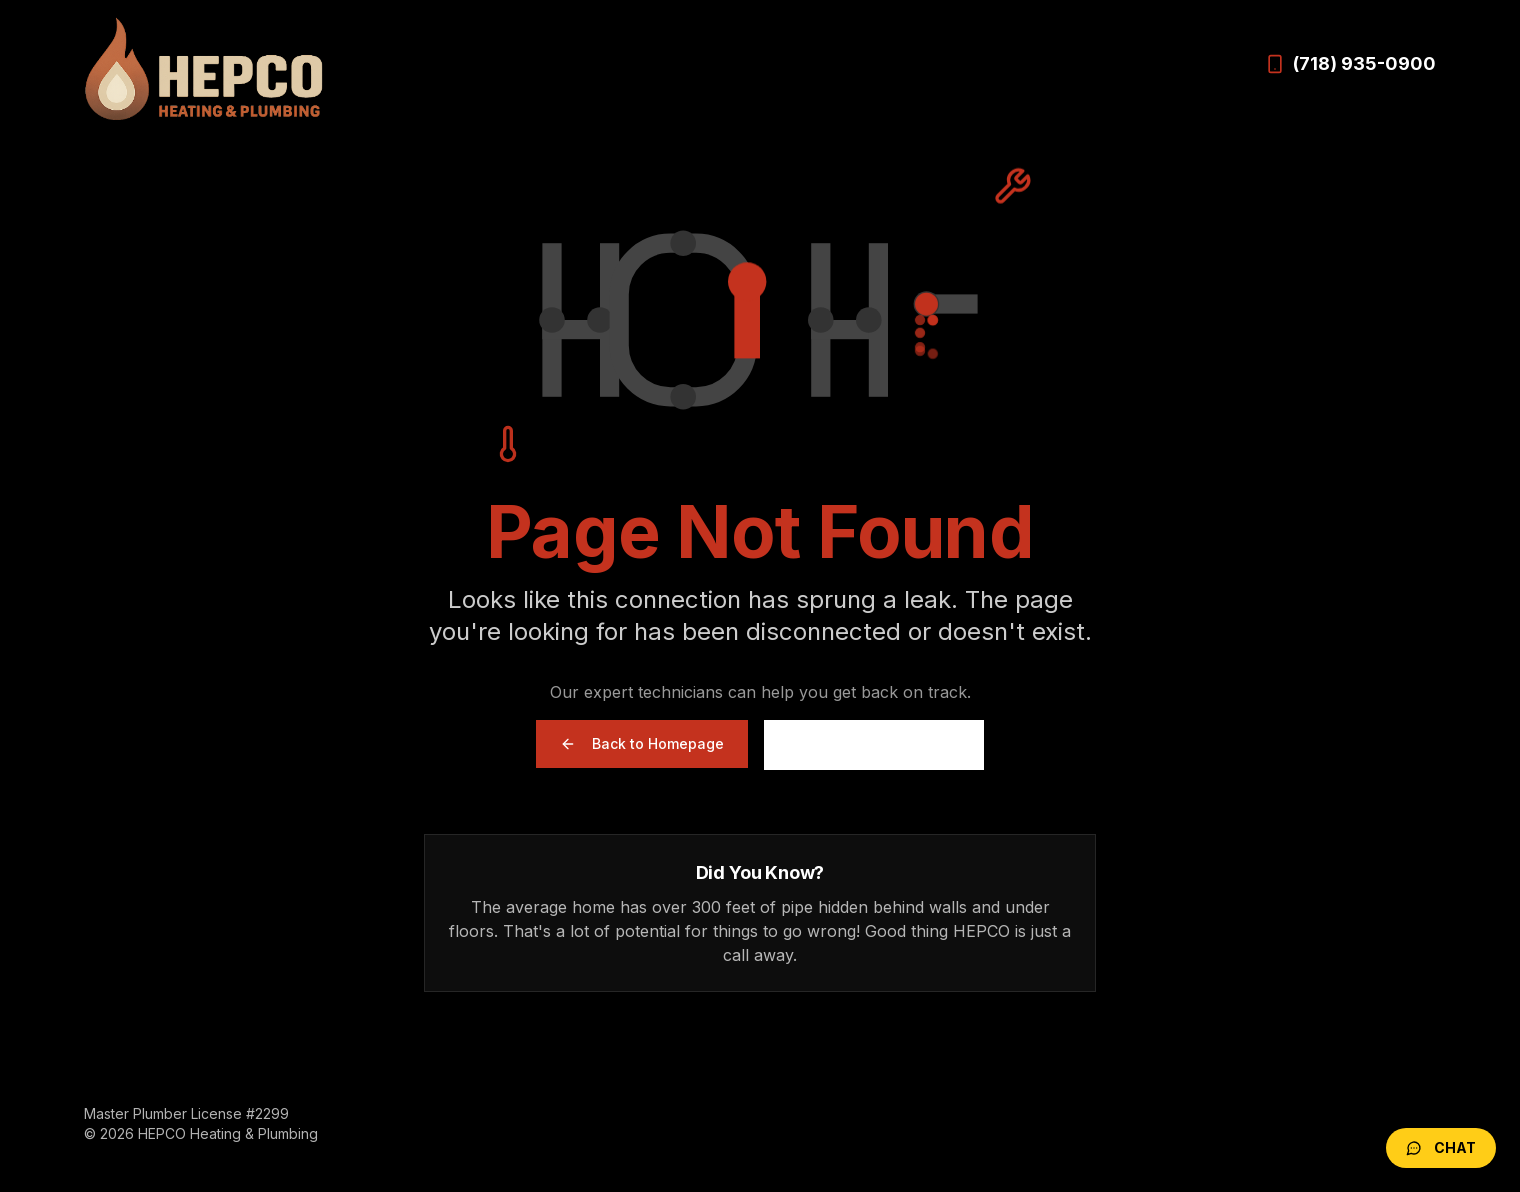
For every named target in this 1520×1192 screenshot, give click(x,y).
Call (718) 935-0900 (874, 744)
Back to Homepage (642, 743)
